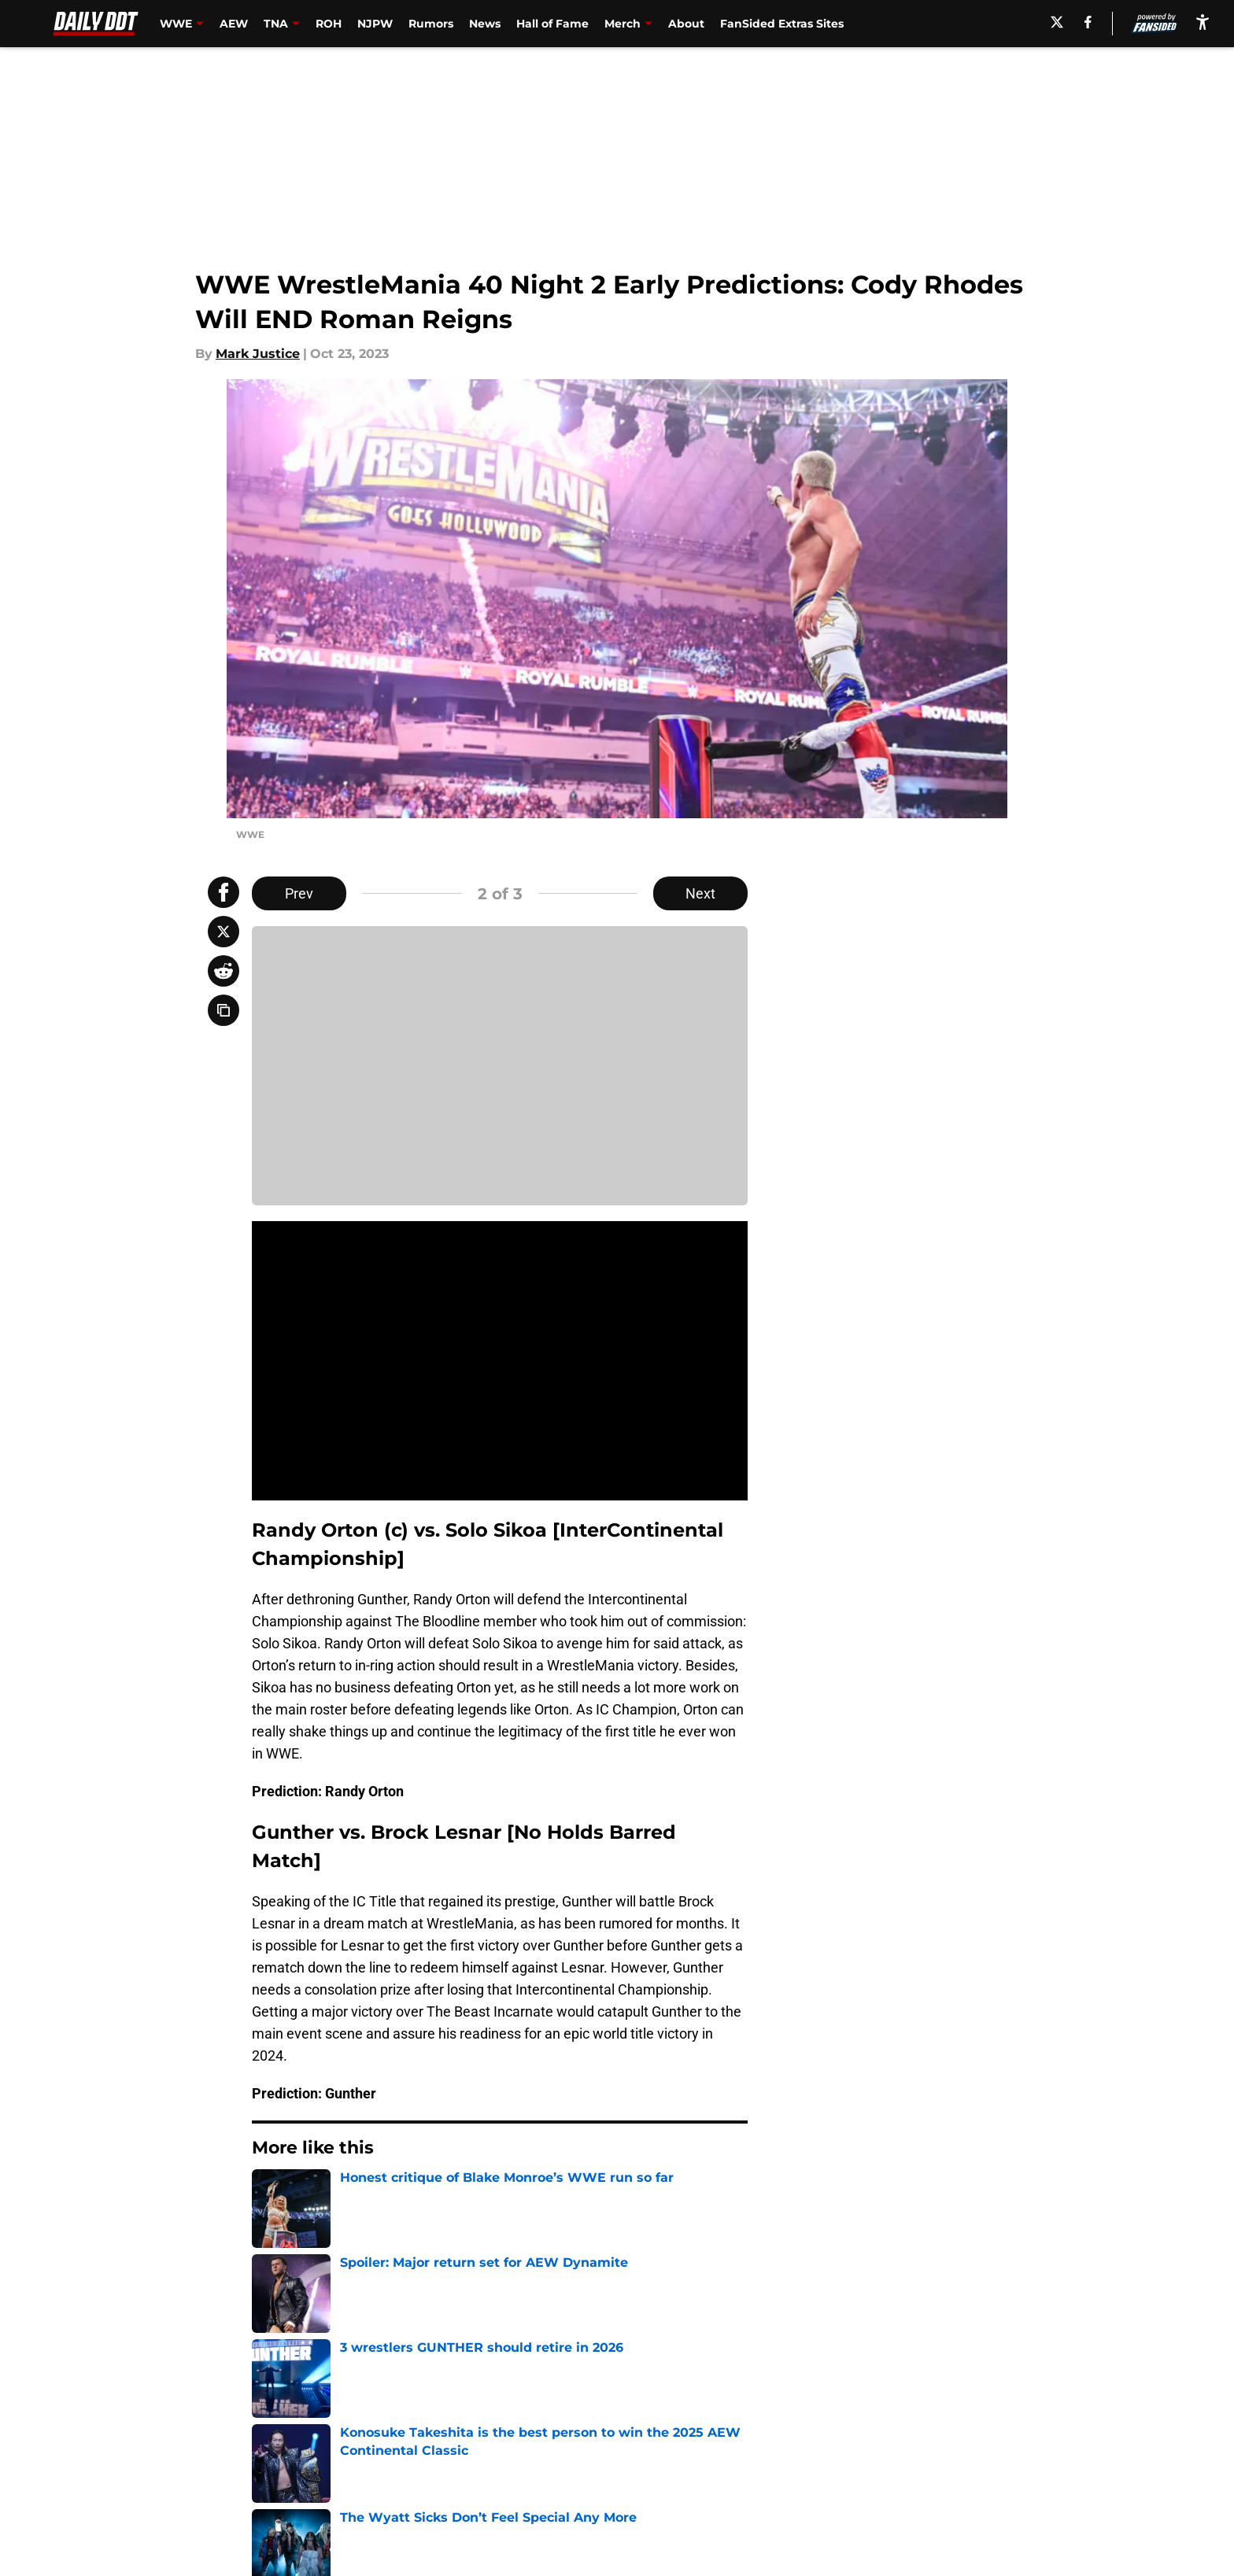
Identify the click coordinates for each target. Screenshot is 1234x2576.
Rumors (430, 24)
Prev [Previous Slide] (299, 893)
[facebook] (1088, 22)
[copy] (223, 1010)
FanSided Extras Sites (782, 24)
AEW (234, 24)
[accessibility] (1202, 21)
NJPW (375, 24)
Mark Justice (258, 353)
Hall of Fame (552, 24)
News (485, 24)
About (686, 24)
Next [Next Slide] (700, 893)
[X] (1057, 22)
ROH (329, 24)
